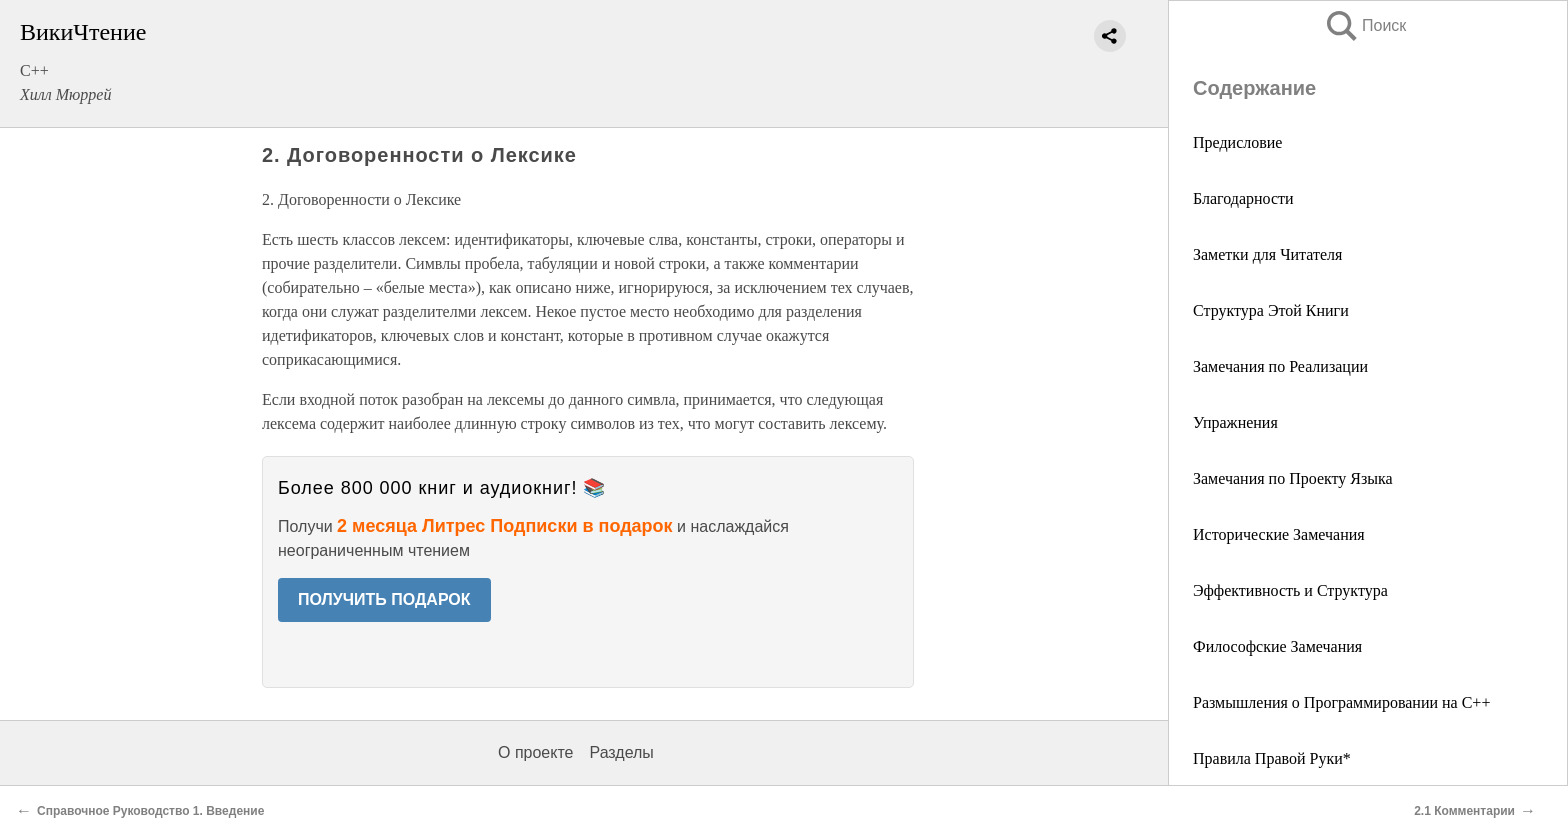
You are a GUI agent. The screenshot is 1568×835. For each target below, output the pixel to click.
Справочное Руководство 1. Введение (150, 811)
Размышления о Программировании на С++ (1341, 702)
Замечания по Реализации (1280, 366)
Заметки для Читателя (1267, 254)
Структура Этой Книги (1271, 310)
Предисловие (1237, 142)
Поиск (1365, 25)
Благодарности (1243, 198)
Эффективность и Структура (1290, 590)
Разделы (621, 752)
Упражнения (1235, 422)
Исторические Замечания (1279, 534)
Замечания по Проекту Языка (1293, 478)
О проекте (535, 752)
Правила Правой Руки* (1272, 758)
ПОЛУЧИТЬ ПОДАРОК (384, 599)
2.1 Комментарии (1464, 811)
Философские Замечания (1277, 646)
